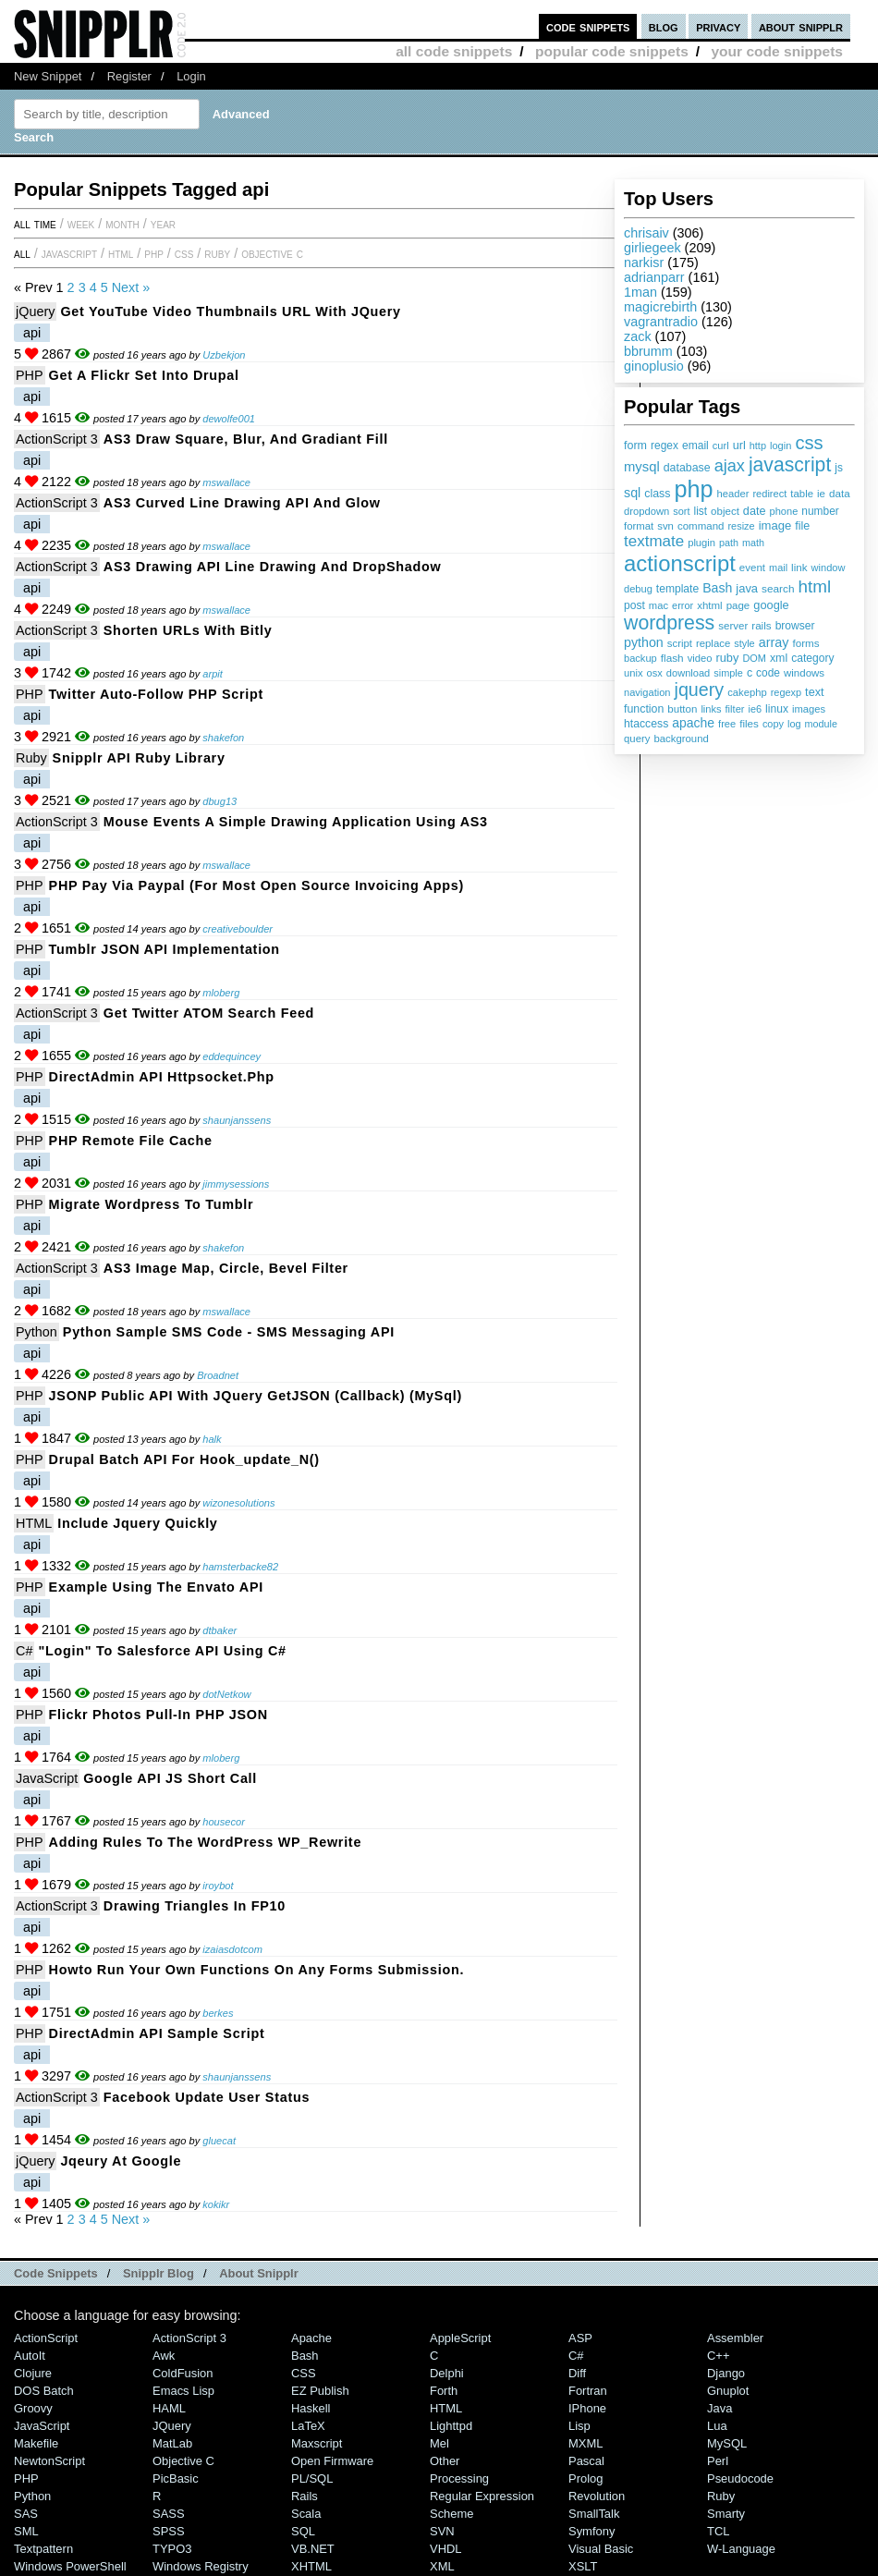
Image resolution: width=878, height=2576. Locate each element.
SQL (303, 2531)
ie (821, 493)
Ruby (217, 253)
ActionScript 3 (57, 439)
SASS (168, 2514)
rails (761, 625)
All (22, 253)
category (812, 658)
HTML (120, 253)
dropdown (646, 511)
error (682, 605)
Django (726, 2373)
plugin (701, 542)
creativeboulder (237, 928)
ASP (580, 2338)
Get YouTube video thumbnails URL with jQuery (230, 311)
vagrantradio (661, 321)
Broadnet (217, 1375)
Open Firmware (332, 2461)
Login (191, 76)
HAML (169, 2408)
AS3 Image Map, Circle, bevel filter (226, 1268)
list (701, 511)
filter (735, 708)
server (733, 625)
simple (728, 672)
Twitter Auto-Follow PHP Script (156, 694)
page (738, 605)
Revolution (596, 2496)
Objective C (272, 253)
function (644, 708)
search (778, 588)
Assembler (735, 2338)
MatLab (172, 2443)
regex (664, 445)
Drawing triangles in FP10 (195, 1905)
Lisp (579, 2426)
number (819, 511)
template (677, 588)
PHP (154, 253)
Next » (131, 287)
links (711, 708)
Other (444, 2461)
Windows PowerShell (70, 2566)
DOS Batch (44, 2391)
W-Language (741, 2549)
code (768, 672)
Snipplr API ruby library (139, 758)
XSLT (582, 2566)
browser (795, 625)
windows (804, 672)
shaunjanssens (236, 1120)
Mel (439, 2443)
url (739, 445)
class (657, 493)
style (744, 643)
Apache (311, 2338)
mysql (642, 466)
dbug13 (219, 801)
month (122, 223)
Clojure (33, 2373)
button (682, 708)
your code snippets (777, 51)
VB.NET (313, 2549)
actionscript (680, 563)
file (802, 525)
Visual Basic (600, 2549)
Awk (163, 2355)
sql (632, 492)
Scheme (452, 2514)
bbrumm (648, 351)
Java (719, 2408)
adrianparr (654, 277)
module (821, 723)
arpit (212, 673)
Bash (717, 587)
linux (776, 708)
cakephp (746, 692)
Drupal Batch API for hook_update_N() (184, 1459)
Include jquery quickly (137, 1523)
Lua (717, 2426)
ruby (726, 658)
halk (211, 1439)
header (732, 493)
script (679, 643)
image (775, 525)
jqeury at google (120, 2161)
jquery (700, 689)
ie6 (755, 708)
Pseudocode (740, 2478)
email (695, 445)
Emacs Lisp (183, 2391)
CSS (184, 253)
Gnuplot (728, 2391)
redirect (769, 493)
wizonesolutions (238, 1502)
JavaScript (69, 253)
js (839, 467)
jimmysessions (235, 1184)
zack (638, 336)
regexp (786, 692)
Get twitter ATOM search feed (209, 1013)
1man (640, 292)
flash (672, 658)
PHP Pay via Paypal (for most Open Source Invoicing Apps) (256, 885)
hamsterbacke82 (240, 1566)
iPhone (587, 2408)
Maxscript (316, 2443)
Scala (306, 2514)
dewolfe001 (228, 418)
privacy (718, 26)
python (644, 642)
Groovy (33, 2408)
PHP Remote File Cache (131, 1140)
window (828, 567)
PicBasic (175, 2478)
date (754, 511)
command (701, 525)
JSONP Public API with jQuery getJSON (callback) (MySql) (255, 1395)
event (752, 567)
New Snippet (47, 76)
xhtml (710, 605)
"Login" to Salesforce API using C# (162, 1650)
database (687, 467)
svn (665, 525)
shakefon (223, 737)
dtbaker (219, 1630)
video (700, 658)
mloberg (220, 992)
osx (655, 672)
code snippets (588, 26)
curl (721, 445)
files (749, 723)
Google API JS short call (170, 1778)
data (839, 493)
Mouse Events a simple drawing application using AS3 (296, 821)
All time (35, 223)
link (799, 567)
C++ (718, 2355)
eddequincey (231, 1056)
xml (778, 658)
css (809, 443)
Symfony (591, 2531)
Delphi (447, 2373)
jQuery (35, 311)
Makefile (36, 2443)
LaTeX (308, 2426)
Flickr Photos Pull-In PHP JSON (158, 1714)
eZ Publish (320, 2391)
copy (773, 723)
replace (713, 643)
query (637, 738)
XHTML (311, 2566)
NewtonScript (49, 2461)
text (814, 692)
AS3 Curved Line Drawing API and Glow (242, 502)
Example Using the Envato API (156, 1587)
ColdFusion (182, 2373)
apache (693, 722)
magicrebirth (660, 306)
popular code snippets (612, 51)
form (635, 445)
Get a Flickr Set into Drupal (144, 375)
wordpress (669, 623)
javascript (790, 464)
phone (783, 511)
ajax (729, 466)
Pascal (586, 2461)
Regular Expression (482, 2496)
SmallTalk (593, 2514)
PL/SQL (312, 2478)
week (80, 223)
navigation (647, 692)
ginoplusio (654, 366)
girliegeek (652, 247)
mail (778, 567)
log (794, 723)
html (815, 586)
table (801, 493)
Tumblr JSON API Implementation (164, 949)
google (770, 605)
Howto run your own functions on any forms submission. (257, 1969)
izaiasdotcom (232, 1949)
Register (129, 76)
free (727, 723)
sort (681, 511)
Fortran (587, 2391)
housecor (223, 1821)
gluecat (219, 2140)
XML (442, 2566)
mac (658, 605)
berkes (217, 2013)
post (634, 605)
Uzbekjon (223, 354)
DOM (754, 658)
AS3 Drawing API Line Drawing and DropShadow (273, 566)
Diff (577, 2373)
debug (638, 588)
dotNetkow (226, 1694)
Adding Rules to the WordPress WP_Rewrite (205, 1842)
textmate (654, 541)
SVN (442, 2531)
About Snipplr (259, 2273)
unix (633, 672)
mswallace (226, 482)
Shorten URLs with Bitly (188, 630)
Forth (443, 2391)
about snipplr (801, 26)
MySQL (727, 2443)
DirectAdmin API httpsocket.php (161, 1076)
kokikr (215, 2204)
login (780, 445)
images (808, 708)
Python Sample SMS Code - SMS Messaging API (229, 1332)
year (163, 223)
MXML (585, 2443)
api (32, 332)
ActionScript (46, 2338)
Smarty (726, 2514)
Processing (459, 2478)
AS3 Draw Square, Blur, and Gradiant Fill (246, 439)
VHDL (446, 2549)
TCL (718, 2531)
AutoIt (29, 2355)
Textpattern (43, 2549)
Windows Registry (200, 2566)
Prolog (585, 2478)
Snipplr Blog (158, 2273)
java (747, 588)
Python (36, 1332)
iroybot (217, 1885)
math (753, 542)
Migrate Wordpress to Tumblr (151, 1204)
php (693, 489)
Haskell (310, 2408)
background (680, 738)
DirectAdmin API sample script (157, 2033)
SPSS (168, 2531)
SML (26, 2531)
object (725, 511)
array (774, 642)
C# (24, 1650)
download (688, 672)
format (638, 525)
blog (663, 26)
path (728, 542)
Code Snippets (56, 2273)
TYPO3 (171, 2549)
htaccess (646, 723)
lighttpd (451, 2426)
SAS (26, 2514)
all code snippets (454, 51)
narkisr (644, 262)
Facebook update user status (207, 2097)
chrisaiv (646, 233)
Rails (304, 2496)
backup (640, 658)
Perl (717, 2461)
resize (740, 525)
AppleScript (460, 2338)
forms (806, 643)
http (758, 445)
